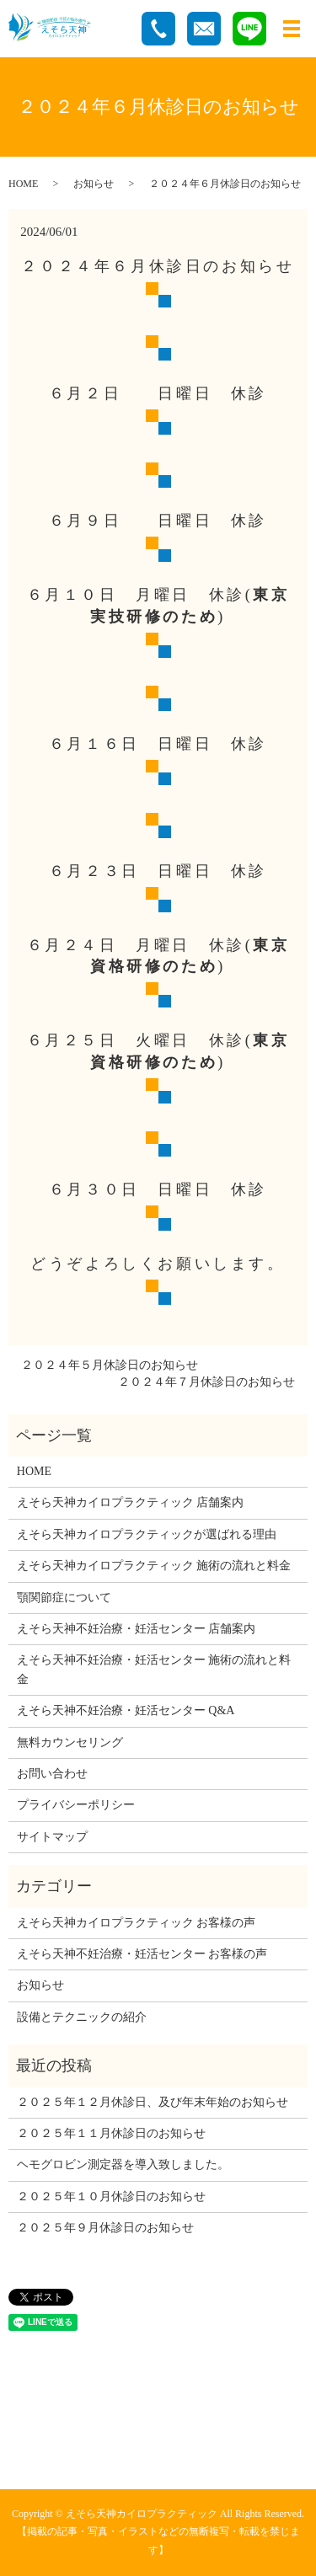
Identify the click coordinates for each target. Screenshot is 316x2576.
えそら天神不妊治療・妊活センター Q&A (126, 1710)
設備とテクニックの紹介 (82, 2017)
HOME (23, 184)
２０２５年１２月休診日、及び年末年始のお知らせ (152, 2102)
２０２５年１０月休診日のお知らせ (111, 2196)
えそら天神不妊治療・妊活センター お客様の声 (142, 1954)
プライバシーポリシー (76, 1804)
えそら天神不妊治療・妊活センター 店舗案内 (136, 1628)
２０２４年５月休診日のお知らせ (109, 1365)
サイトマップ (52, 1836)
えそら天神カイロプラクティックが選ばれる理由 (146, 1534)
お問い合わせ (52, 1773)
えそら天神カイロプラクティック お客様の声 (136, 1922)
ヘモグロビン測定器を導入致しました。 (123, 2164)
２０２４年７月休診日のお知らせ (206, 1382)
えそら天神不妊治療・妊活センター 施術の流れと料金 (154, 1669)
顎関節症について (64, 1597)
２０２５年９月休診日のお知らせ (105, 2227)
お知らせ (93, 184)
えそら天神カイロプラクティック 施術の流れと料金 (154, 1565)
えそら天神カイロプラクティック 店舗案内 (130, 1502)
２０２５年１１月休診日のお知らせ (111, 2133)
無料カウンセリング (70, 1742)
